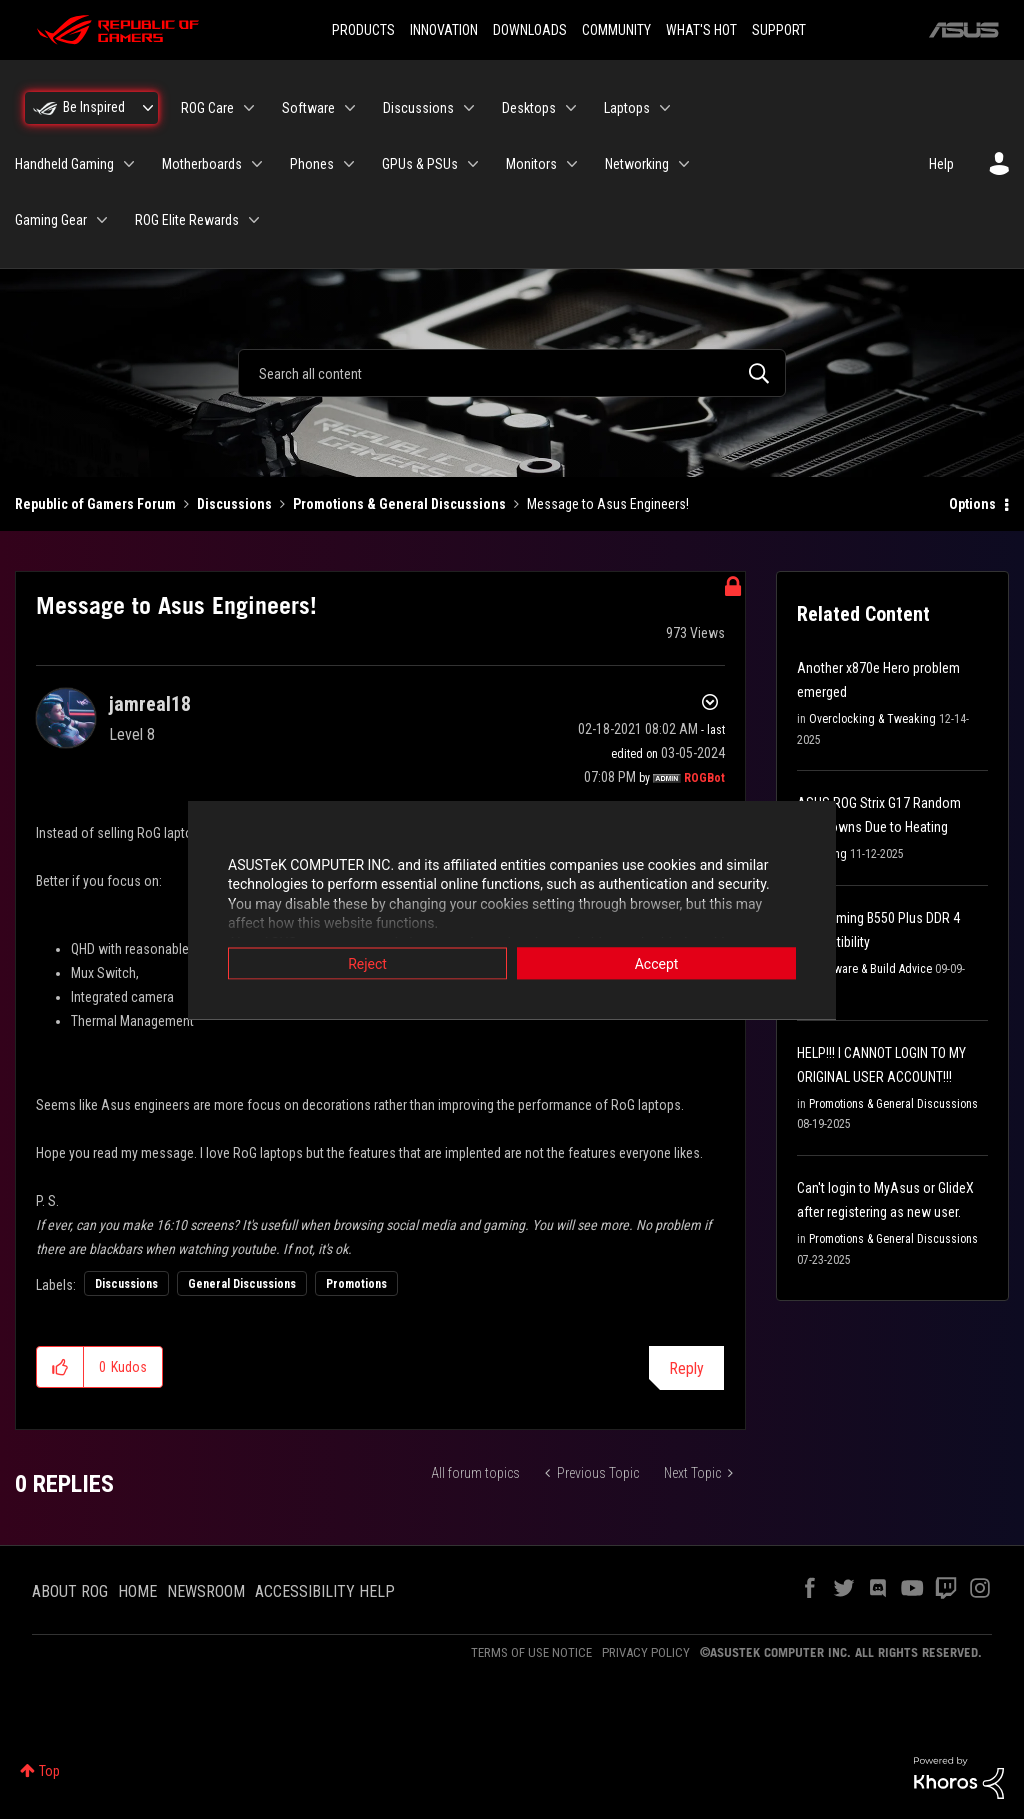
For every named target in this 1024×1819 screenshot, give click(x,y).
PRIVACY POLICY (646, 1652)
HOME (137, 1591)
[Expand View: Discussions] (469, 108)
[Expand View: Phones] (349, 164)
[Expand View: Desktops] (571, 108)
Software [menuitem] (308, 108)
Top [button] (49, 1771)
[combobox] (512, 373)
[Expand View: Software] (350, 108)
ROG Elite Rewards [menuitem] (187, 220)
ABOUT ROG (70, 1591)
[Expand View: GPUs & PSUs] (473, 164)
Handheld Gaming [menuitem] (64, 164)
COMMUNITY (616, 30)
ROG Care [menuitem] (207, 108)
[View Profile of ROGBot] (704, 778)
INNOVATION (444, 30)
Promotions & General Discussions (399, 504)
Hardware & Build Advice (870, 969)
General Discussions (242, 1284)
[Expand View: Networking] (684, 164)
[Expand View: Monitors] (572, 164)
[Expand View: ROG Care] (249, 108)
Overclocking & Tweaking (872, 719)
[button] (60, 1367)
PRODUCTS (363, 30)
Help (941, 164)
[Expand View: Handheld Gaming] (129, 164)
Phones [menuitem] (312, 164)
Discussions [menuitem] (418, 108)
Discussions (234, 504)
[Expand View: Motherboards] (257, 164)
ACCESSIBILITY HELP (325, 1591)
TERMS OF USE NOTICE (531, 1652)
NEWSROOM (206, 1591)
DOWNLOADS (530, 30)
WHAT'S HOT (701, 30)
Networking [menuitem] (637, 164)
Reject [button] (367, 963)
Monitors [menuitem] (531, 164)
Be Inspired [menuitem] (94, 107)
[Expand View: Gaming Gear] (102, 220)
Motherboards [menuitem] (202, 164)
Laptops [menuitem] (627, 108)
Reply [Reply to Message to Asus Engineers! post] (686, 1368)
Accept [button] (657, 963)
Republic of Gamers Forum (95, 504)
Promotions (356, 1284)
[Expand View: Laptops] (665, 108)
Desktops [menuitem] (529, 108)
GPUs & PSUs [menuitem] (420, 164)
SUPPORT (779, 30)
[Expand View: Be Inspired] (148, 108)
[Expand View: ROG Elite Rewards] (254, 220)
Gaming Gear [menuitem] (51, 220)
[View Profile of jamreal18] (150, 704)
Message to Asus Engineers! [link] (608, 504)
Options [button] (972, 504)
